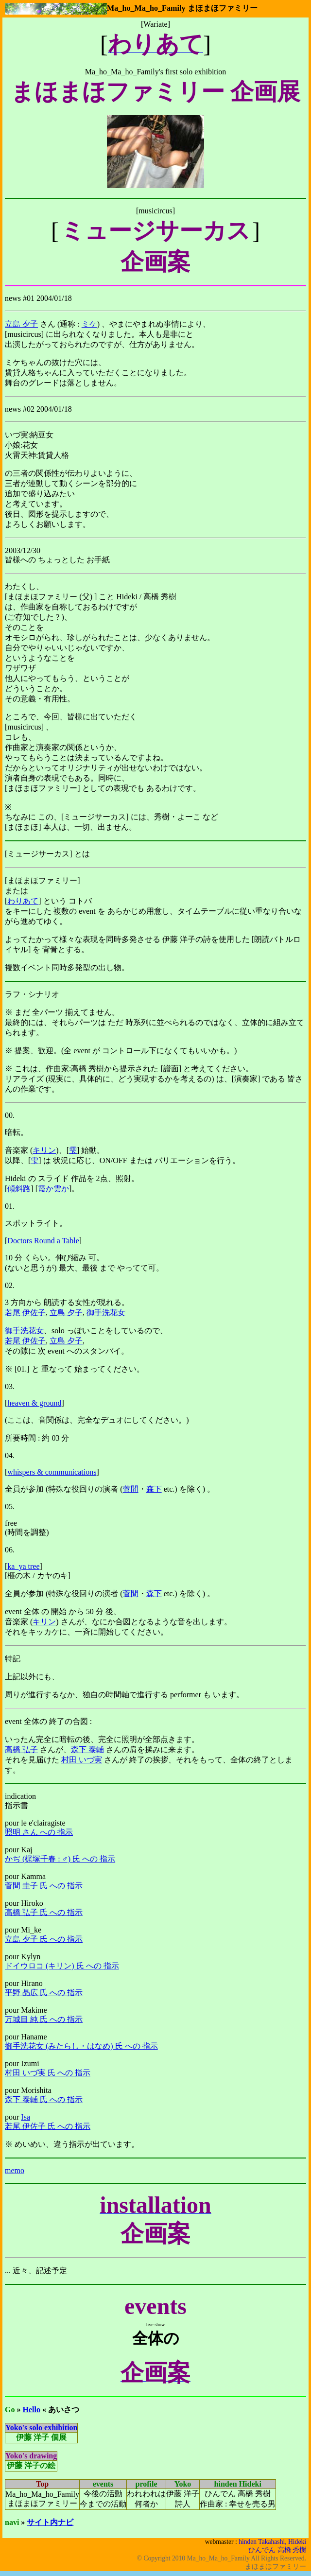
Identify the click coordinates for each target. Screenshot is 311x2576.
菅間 (130, 1493)
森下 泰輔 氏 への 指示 (44, 2103)
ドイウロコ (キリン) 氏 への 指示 (62, 1970)
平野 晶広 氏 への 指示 (44, 1996)
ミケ (89, 324)
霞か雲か (53, 1191)
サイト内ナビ (50, 2527)
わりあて (22, 901)
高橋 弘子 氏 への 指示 (44, 1916)
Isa (25, 2121)
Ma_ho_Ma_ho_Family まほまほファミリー (182, 8)
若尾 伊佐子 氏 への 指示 (47, 2130)
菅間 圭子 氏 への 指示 (44, 1889)
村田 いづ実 (81, 1763)
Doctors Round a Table (43, 1243)
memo (14, 2175)
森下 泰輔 (87, 1753)
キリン (44, 1153)
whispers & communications (51, 1476)
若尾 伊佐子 (25, 1315)
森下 (154, 1493)
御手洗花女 (105, 1315)
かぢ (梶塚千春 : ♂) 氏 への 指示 (60, 1863)
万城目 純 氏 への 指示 (44, 2023)
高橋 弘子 (21, 1753)
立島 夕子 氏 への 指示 (44, 1943)
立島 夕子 (21, 324)
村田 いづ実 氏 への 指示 (47, 2076)
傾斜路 (19, 1191)
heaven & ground (34, 1407)
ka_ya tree (23, 1570)
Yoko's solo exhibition (41, 2432)
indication (20, 1800)
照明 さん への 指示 (39, 1836)
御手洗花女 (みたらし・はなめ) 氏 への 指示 (81, 2050)
